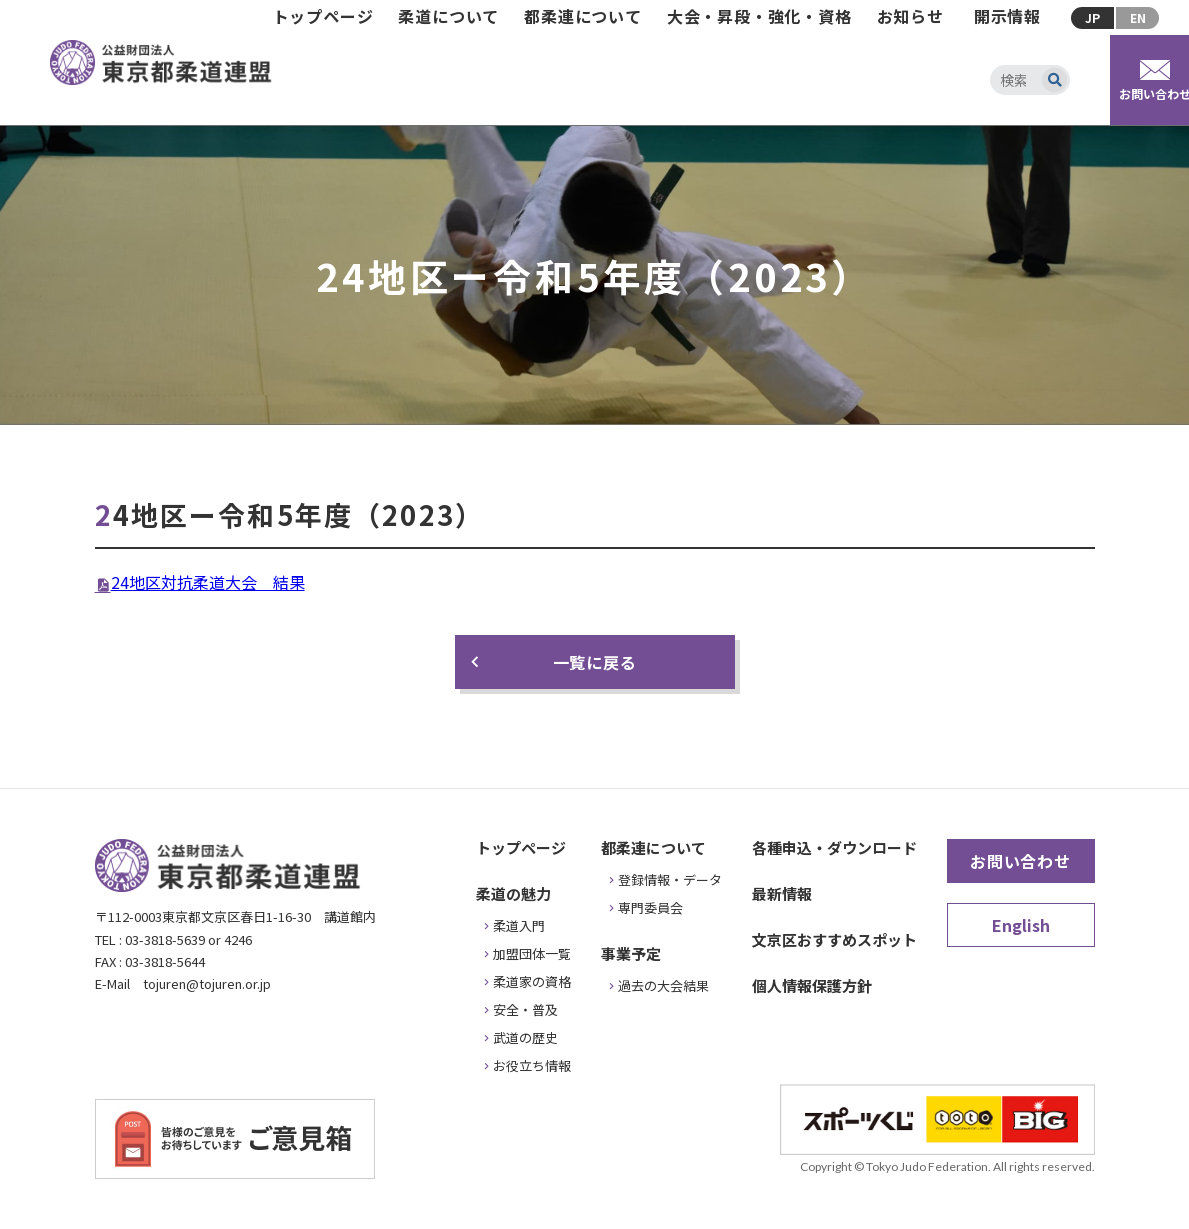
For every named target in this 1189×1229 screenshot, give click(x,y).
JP (1092, 17)
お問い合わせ (1020, 861)
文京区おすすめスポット (834, 939)
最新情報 (782, 893)
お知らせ (910, 16)
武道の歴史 (525, 1037)
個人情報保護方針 (812, 985)
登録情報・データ (670, 879)
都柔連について (583, 16)
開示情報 (1007, 16)
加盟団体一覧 (532, 953)
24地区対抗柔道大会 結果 (208, 582)
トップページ (323, 16)
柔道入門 (519, 925)
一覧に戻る (595, 662)
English (1021, 925)
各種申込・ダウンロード (834, 847)
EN (1138, 17)
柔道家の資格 (532, 981)
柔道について (448, 16)
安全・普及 (525, 1009)
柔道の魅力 (513, 893)
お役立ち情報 (532, 1065)
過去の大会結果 (663, 985)
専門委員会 (650, 907)
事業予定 (631, 953)
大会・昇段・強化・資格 (759, 16)
